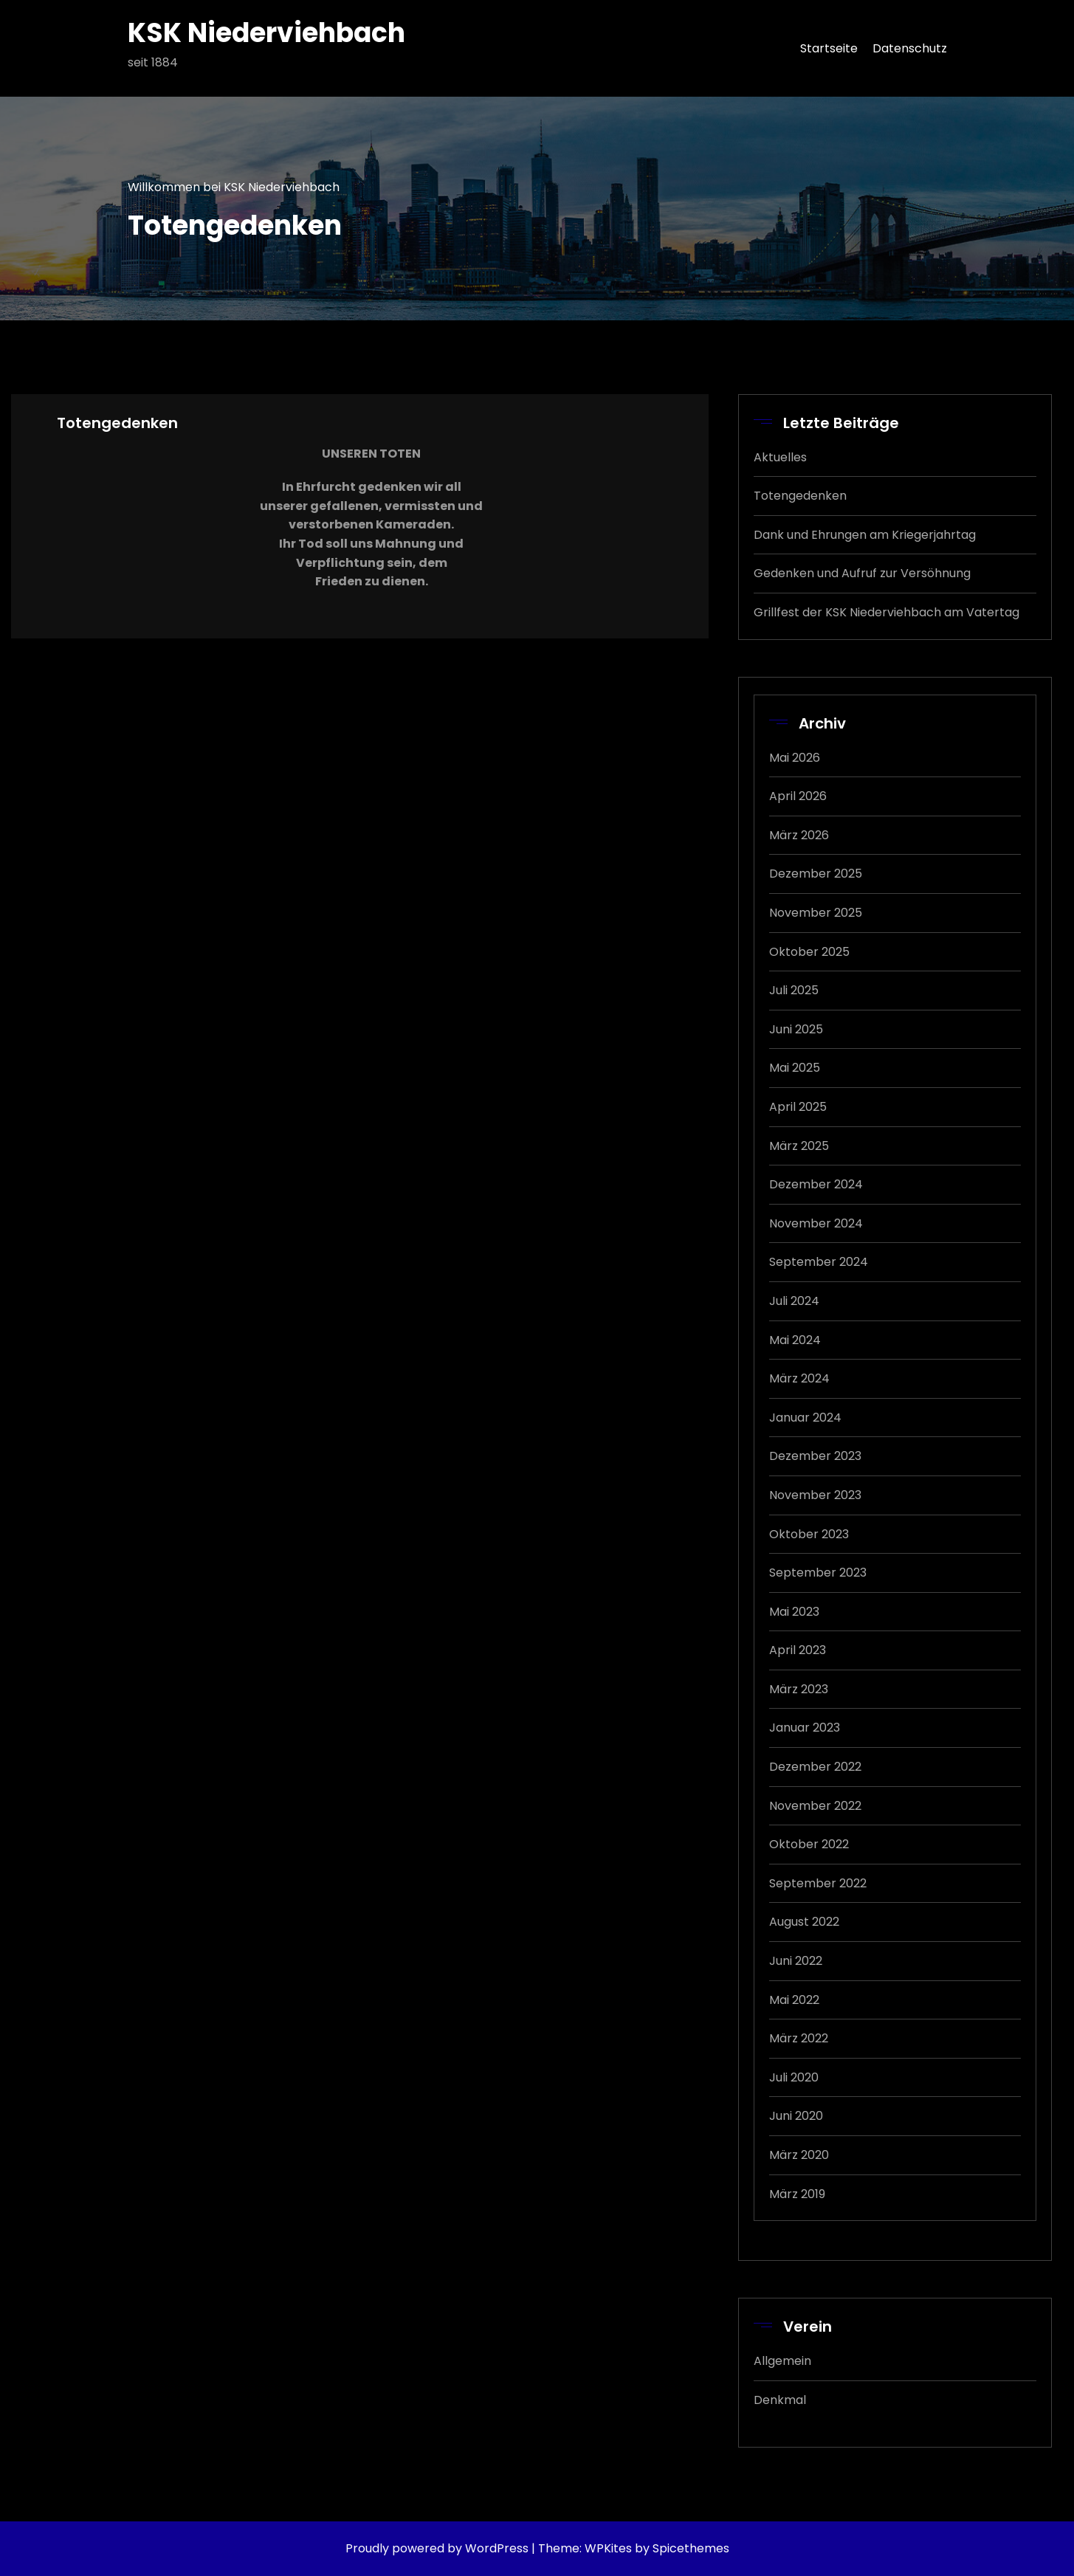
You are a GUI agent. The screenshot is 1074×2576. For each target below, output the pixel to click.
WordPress (497, 2548)
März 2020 (799, 2154)
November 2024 (816, 1223)
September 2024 (818, 1261)
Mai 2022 (794, 1999)
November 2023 (815, 1495)
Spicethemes (691, 2548)
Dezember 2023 (815, 1455)
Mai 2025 (794, 1067)
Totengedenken (800, 495)
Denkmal (780, 2399)
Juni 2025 (796, 1029)
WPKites (610, 2548)
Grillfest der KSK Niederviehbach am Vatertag (886, 612)
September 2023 (818, 1572)
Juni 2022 (795, 1960)
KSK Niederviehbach (266, 33)
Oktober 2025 (809, 951)
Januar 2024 (805, 1417)
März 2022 (798, 2038)
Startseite (829, 48)
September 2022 (818, 1883)
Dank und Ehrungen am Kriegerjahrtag (865, 534)
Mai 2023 (794, 1611)
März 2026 (799, 835)
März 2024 (799, 1378)
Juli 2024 (794, 1300)
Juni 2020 (796, 2115)
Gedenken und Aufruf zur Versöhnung (862, 573)
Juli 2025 (794, 990)
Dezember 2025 (815, 873)
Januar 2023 (804, 1727)
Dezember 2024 (816, 1184)
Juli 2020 (794, 2077)
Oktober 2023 (809, 1534)
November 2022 (815, 1805)
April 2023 (797, 1650)
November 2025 (815, 912)
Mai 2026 (794, 757)
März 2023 (798, 1689)
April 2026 (798, 796)
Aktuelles (780, 457)
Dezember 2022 (815, 1766)
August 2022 (804, 1921)
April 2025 (798, 1106)
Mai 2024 (795, 1340)
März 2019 (797, 2194)
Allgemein (782, 2360)
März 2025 (799, 1145)
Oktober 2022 (809, 1844)
